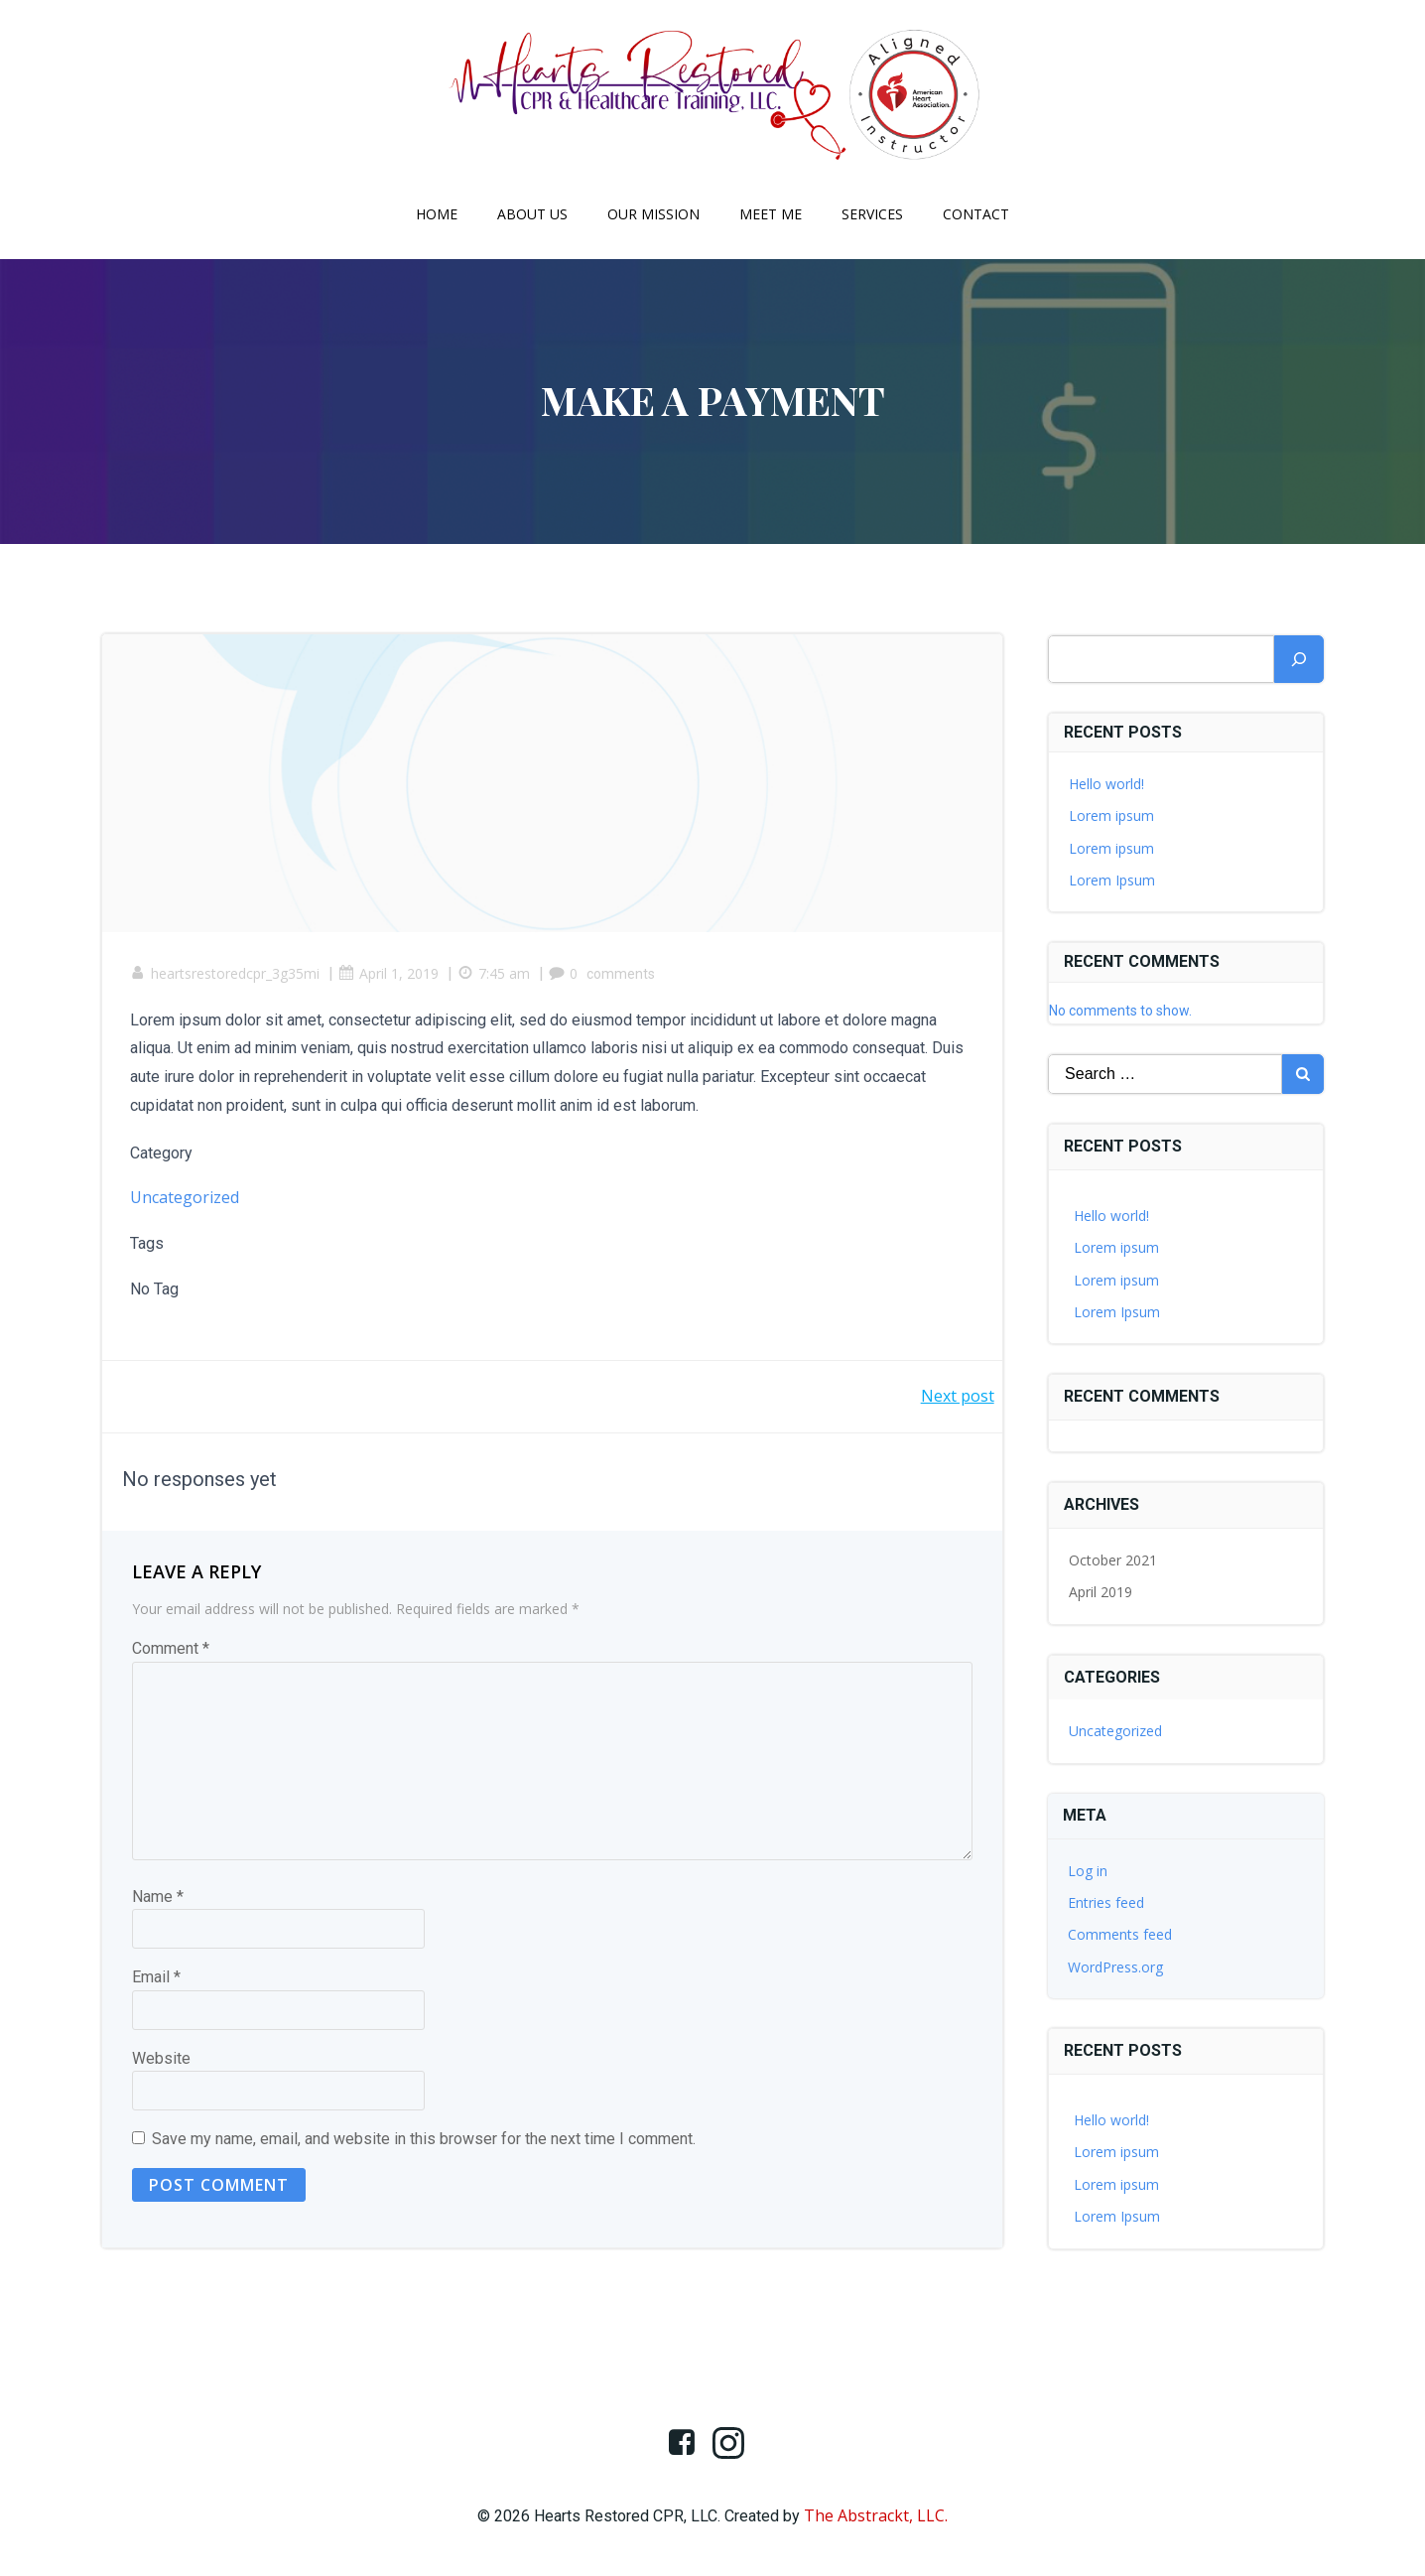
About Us (532, 213)
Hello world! (1107, 783)
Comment (170, 1652)
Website (161, 2062)
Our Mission (653, 213)
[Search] (1299, 659)
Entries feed (1107, 1902)
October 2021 (1114, 1560)
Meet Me (770, 213)
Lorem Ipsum (1113, 880)
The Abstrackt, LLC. (876, 2517)
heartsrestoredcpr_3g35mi (227, 976)
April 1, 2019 (390, 976)
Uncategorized (186, 1200)
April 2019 (1101, 1591)
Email (156, 1980)
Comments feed (1121, 1935)
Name (158, 1900)
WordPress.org (1116, 1967)
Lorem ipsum (1112, 815)
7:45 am (495, 976)
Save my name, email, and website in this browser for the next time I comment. (424, 2142)
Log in (1088, 1870)
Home (436, 213)
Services (872, 213)
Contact (976, 213)
